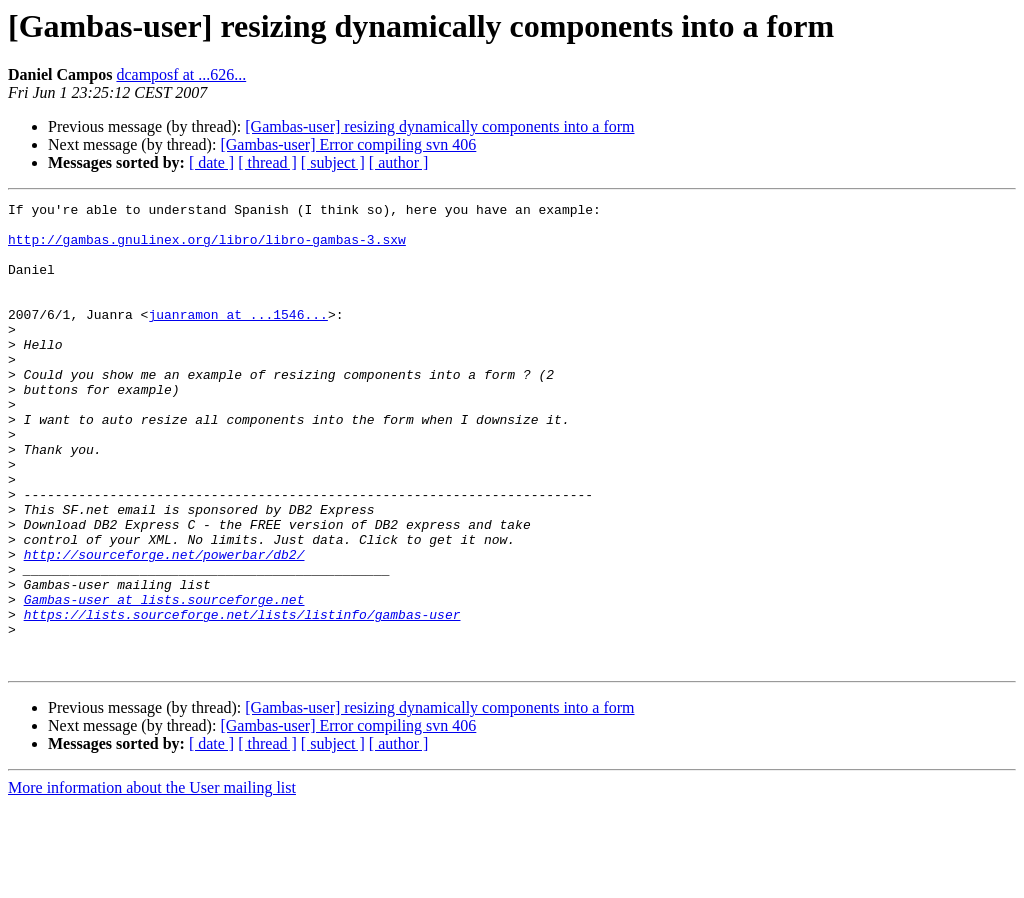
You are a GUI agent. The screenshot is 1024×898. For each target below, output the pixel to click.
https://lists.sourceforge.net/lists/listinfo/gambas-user (242, 698)
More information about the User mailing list (152, 880)
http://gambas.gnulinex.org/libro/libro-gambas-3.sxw (207, 248)
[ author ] (399, 162)
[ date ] (211, 162)
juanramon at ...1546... (237, 338)
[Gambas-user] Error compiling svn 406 (348, 144)
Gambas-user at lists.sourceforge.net (164, 680)
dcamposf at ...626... (181, 74)
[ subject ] (333, 162)
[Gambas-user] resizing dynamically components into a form (439, 126)
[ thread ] (267, 162)
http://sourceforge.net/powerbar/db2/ (164, 626)
